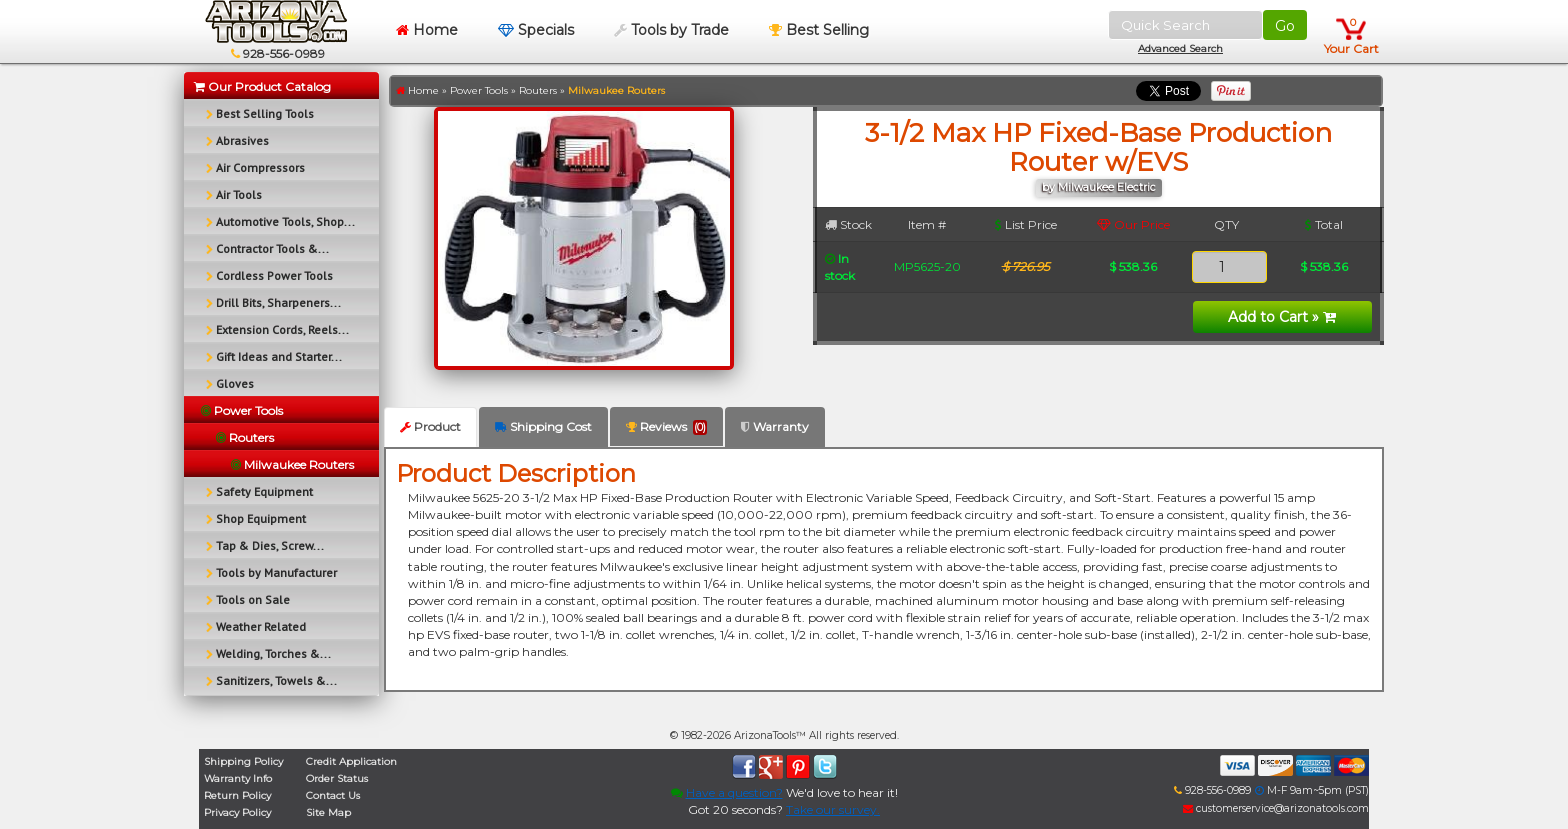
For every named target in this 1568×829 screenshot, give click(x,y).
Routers (538, 90)
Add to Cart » (1282, 317)
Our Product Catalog (262, 86)
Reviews (666, 427)
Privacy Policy (237, 812)
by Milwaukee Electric (1099, 187)
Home (427, 30)
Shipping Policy (243, 761)
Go (1285, 26)
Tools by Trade (671, 30)
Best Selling (819, 30)
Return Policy (237, 795)
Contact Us (333, 795)
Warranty (775, 426)
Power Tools (479, 90)
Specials (536, 30)
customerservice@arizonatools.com (1276, 808)
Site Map (328, 812)
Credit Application (351, 761)
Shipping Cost (543, 426)
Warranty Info (238, 778)
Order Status (337, 778)
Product (430, 426)
